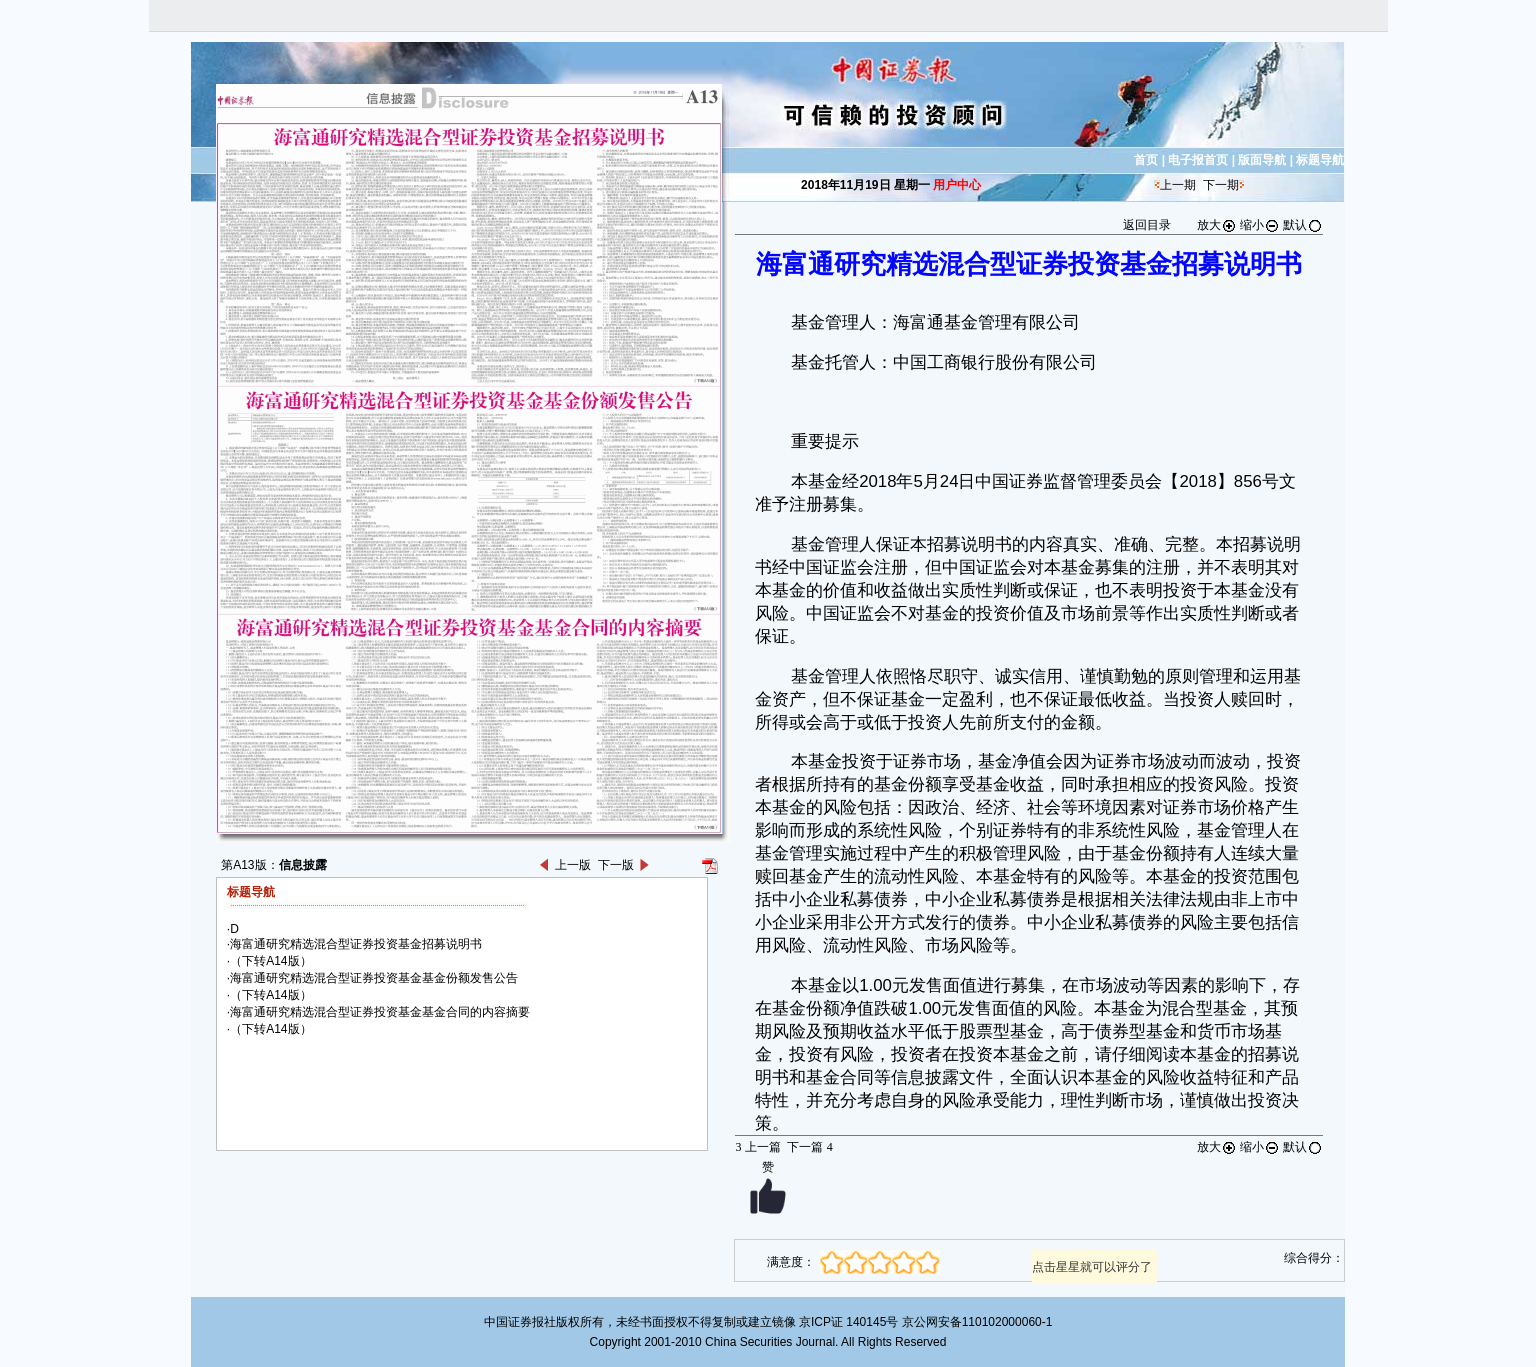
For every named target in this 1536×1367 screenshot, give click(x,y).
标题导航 (1320, 160)
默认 (1303, 225)
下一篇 (809, 1147)
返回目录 (1147, 225)
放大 (1217, 225)
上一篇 (757, 1147)
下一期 (1221, 185)
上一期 (1178, 185)
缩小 (1260, 225)
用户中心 (957, 185)
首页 (1146, 160)
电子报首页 (1198, 160)
